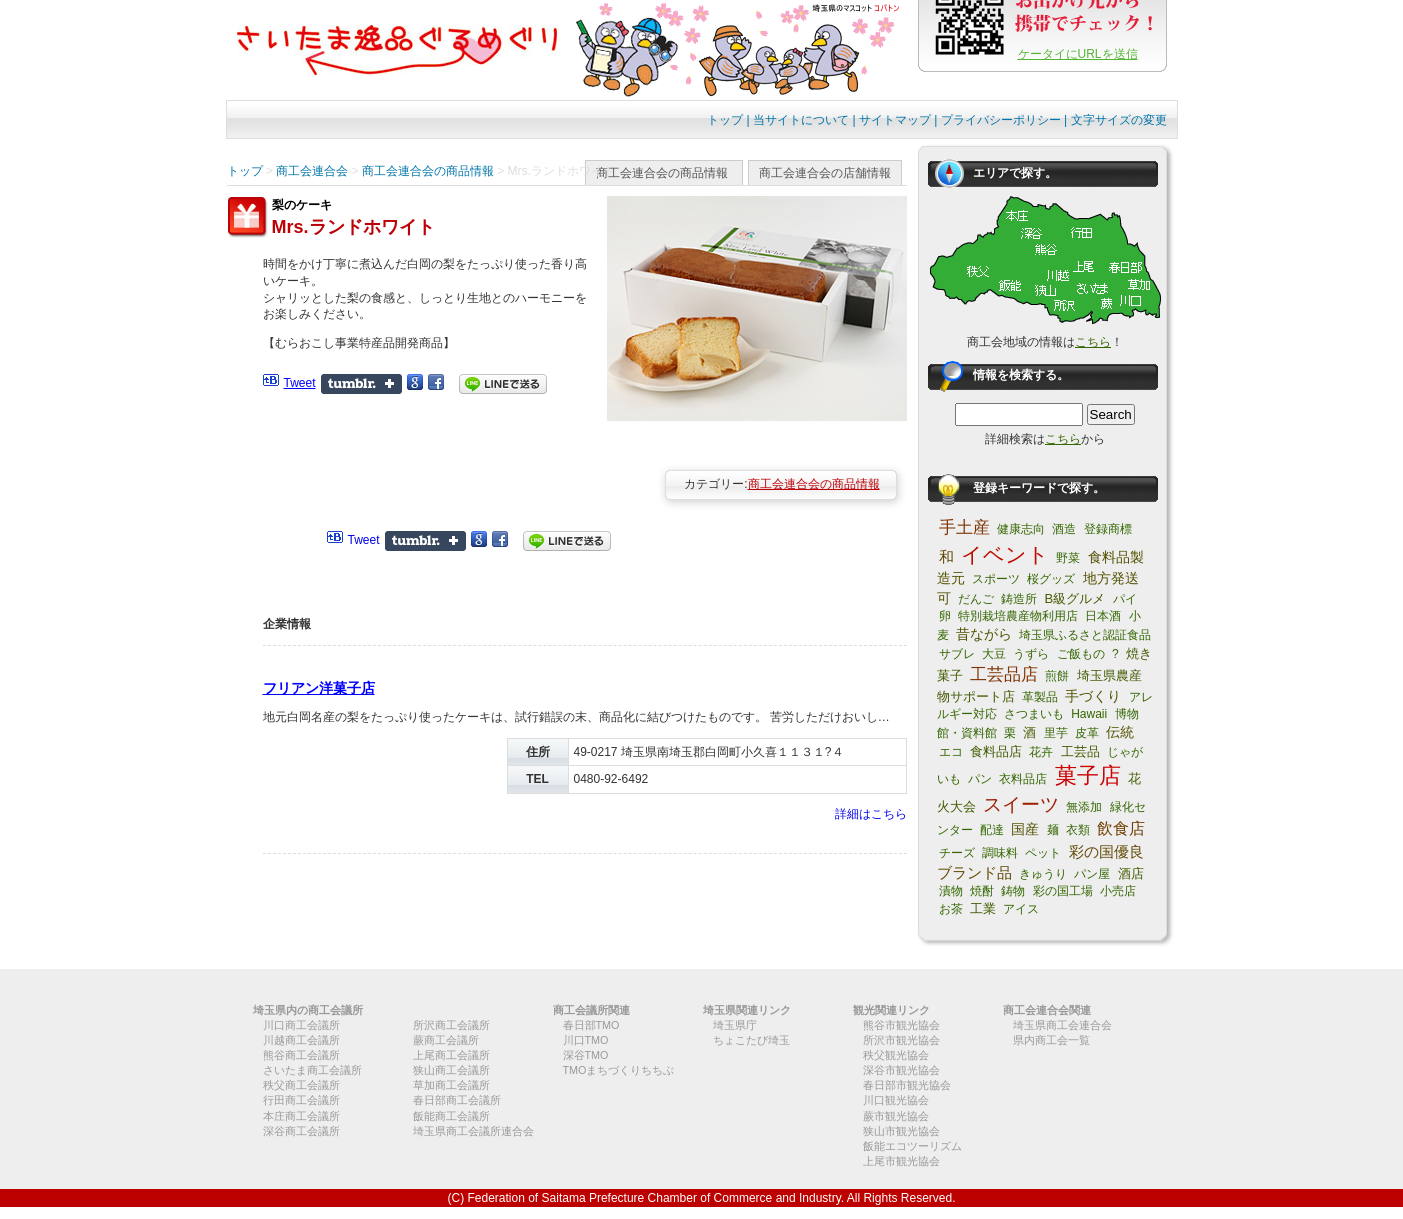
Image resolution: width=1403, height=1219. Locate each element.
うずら (1031, 654)
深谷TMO (586, 1055)
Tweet (300, 383)
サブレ (957, 654)
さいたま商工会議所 (312, 1070)
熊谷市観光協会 (901, 1025)
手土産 (964, 527)
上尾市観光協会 (901, 1161)
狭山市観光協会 (901, 1131)
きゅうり (1043, 874)
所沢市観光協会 (901, 1040)
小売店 (1118, 891)
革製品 (1040, 697)
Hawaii (1089, 714)
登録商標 (1108, 529)
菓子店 (1088, 775)
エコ (951, 752)
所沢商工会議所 (451, 1025)
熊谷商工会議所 (301, 1055)
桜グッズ (1051, 579)
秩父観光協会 (896, 1055)
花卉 (1041, 752)
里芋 (1056, 733)
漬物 (951, 891)
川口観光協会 (896, 1100)
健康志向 (1021, 529)
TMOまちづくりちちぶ (619, 1070)
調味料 (1000, 853)
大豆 (994, 654)
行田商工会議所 (301, 1100)
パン (980, 779)
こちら (1093, 342)
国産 (1025, 829)
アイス (1021, 909)
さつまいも (1034, 714)
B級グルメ (1075, 598)
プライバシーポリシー (1001, 120)
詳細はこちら (871, 814)
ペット (1043, 853)
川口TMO (586, 1040)
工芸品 (1080, 751)
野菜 (1068, 558)
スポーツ (996, 579)
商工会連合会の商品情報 (662, 173)
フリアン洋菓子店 (319, 688)
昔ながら (984, 634)
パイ (1125, 599)
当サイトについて (801, 120)
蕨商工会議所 (446, 1040)
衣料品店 (1023, 779)
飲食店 (1121, 828)
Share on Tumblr (361, 384)
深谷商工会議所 (301, 1131)
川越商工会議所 (301, 1040)
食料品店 (996, 751)
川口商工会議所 (301, 1025)
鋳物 (1013, 891)
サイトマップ (895, 120)
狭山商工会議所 (451, 1070)
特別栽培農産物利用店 (1018, 616)
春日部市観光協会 (907, 1085)
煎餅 (1057, 676)
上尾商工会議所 (451, 1055)
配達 (992, 830)
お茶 (951, 909)
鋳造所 (1019, 599)
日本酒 (1103, 616)
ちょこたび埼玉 (751, 1040)
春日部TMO (591, 1025)
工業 (983, 908)
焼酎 (982, 891)
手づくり (1093, 696)
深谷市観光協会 (901, 1070)
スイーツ (1021, 804)
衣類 (1078, 830)
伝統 (1120, 732)
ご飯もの (1081, 654)
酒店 (1131, 873)
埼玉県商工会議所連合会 (473, 1131)
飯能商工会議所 (451, 1116)
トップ (725, 120)
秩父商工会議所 (301, 1085)
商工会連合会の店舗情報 (825, 173)
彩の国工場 (1063, 891)
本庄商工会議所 (301, 1116)
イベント (1005, 554)
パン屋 (1092, 874)
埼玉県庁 (735, 1025)
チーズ (957, 853)
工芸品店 (1004, 674)
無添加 (1084, 807)
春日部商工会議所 (457, 1100)
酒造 (1064, 529)
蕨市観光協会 (896, 1116)
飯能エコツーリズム (912, 1146)
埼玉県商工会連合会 (1062, 1025)
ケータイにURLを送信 (1078, 54)
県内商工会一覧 (1051, 1040)
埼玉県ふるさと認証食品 (1085, 635)
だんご (976, 599)
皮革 (1087, 733)
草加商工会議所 (451, 1085)
